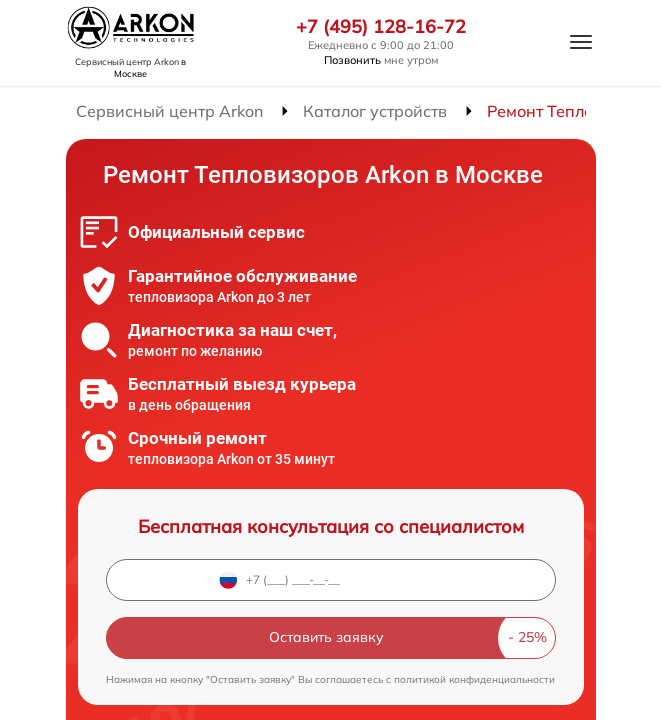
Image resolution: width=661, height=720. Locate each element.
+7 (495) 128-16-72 (381, 27)
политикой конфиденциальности (474, 679)
